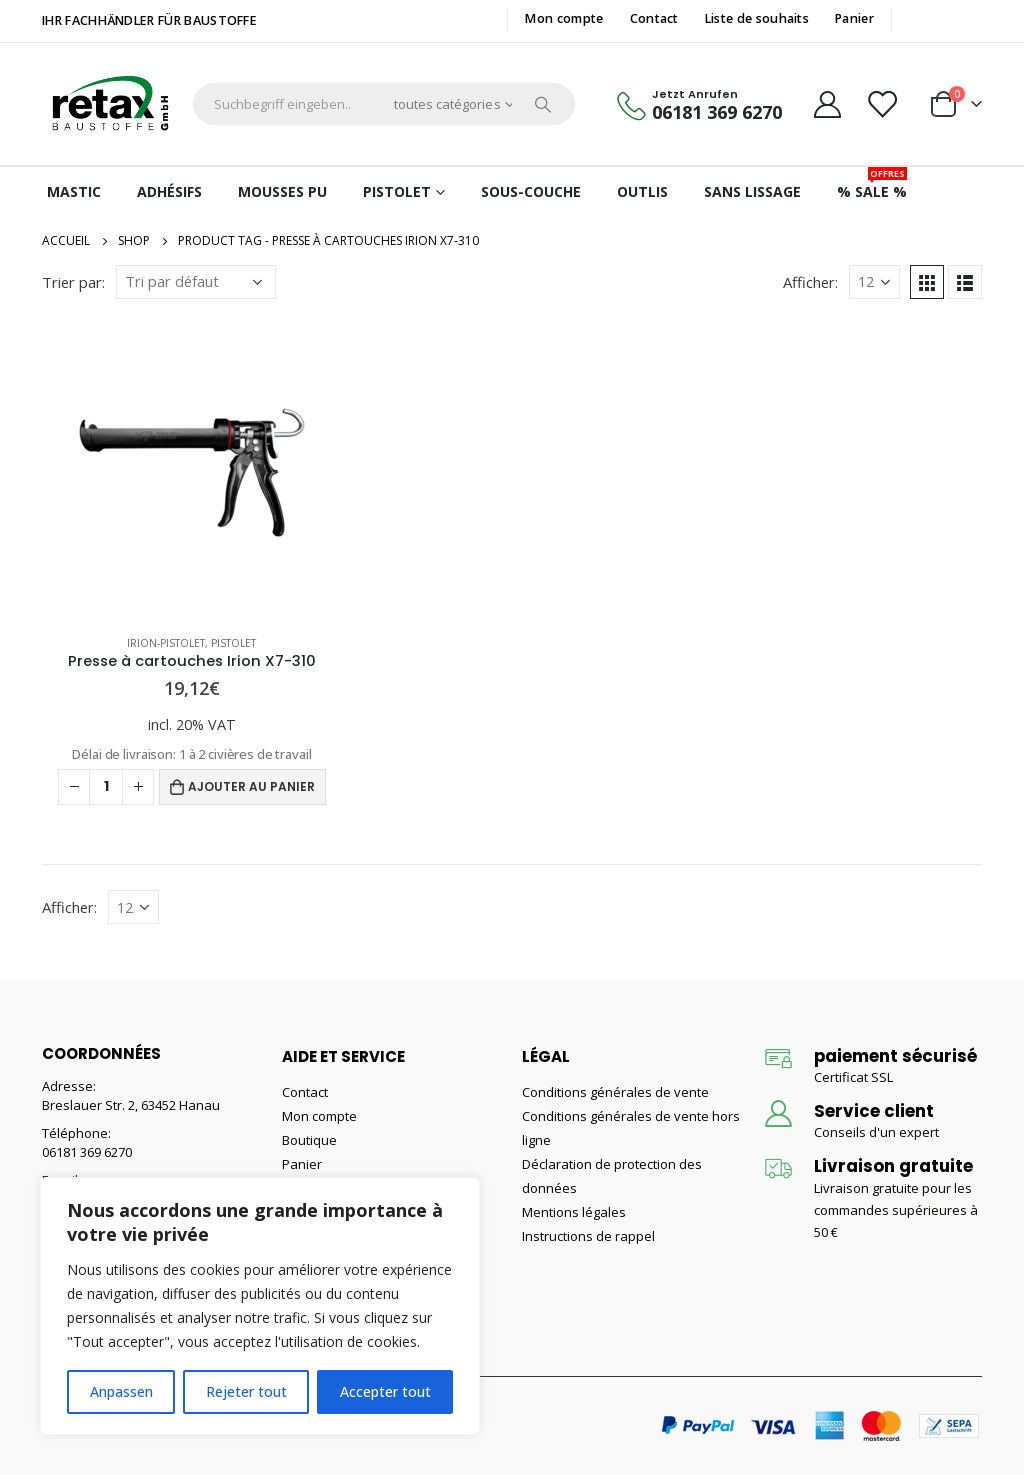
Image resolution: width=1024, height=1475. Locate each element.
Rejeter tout (246, 1391)
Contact (654, 18)
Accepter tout (385, 1391)
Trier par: (73, 282)
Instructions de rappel (588, 1236)
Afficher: (810, 282)
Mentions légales (574, 1212)
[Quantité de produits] (106, 787)
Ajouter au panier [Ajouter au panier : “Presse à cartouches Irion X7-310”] (251, 786)
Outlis (642, 191)
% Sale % (872, 184)
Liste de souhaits (757, 18)
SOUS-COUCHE (531, 191)
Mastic (74, 191)
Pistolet (397, 191)
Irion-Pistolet (166, 643)
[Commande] (196, 282)
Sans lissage (752, 191)
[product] (192, 469)
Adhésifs (169, 191)
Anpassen (121, 1391)
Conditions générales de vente (615, 1092)
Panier (854, 18)
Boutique (309, 1140)
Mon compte (564, 18)
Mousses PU (282, 191)
